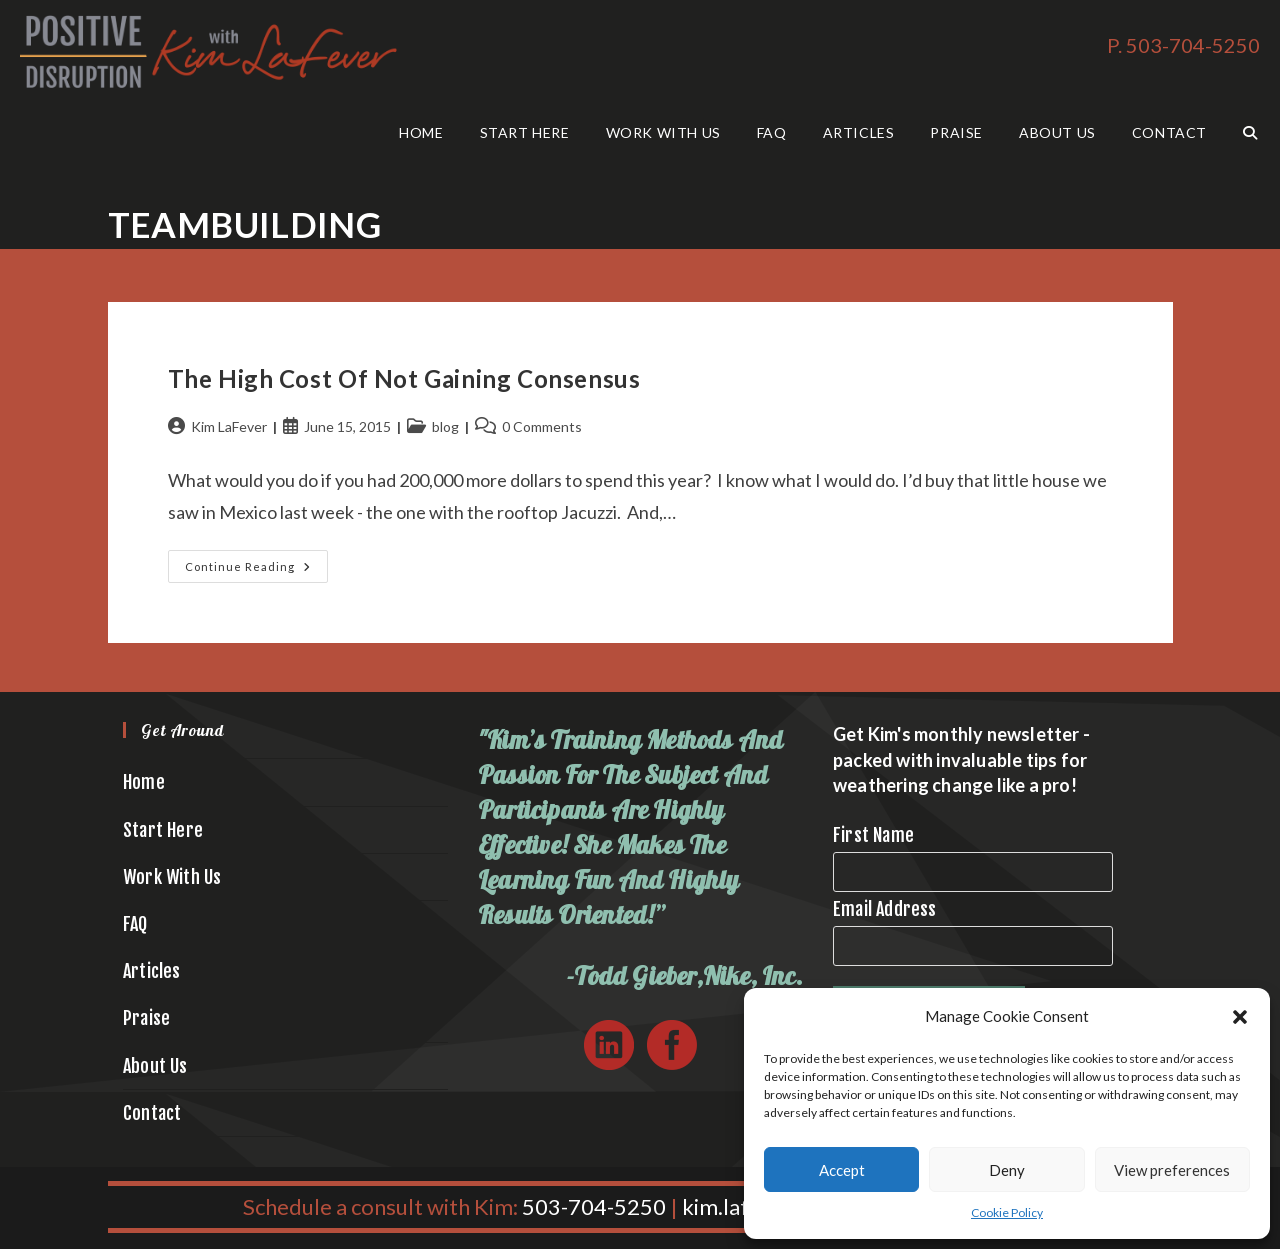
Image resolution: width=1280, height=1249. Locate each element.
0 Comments (542, 426)
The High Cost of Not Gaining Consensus (404, 378)
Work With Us (172, 877)
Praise (146, 1018)
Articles (152, 971)
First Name (873, 835)
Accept (842, 1170)
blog (445, 426)
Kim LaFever (229, 426)
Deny (1007, 1170)
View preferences (1172, 1170)
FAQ (135, 924)
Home (144, 782)
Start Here (163, 830)
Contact (152, 1113)
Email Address (885, 909)
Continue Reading (256, 570)
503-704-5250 (594, 1206)
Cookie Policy (1007, 1212)
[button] (1240, 1017)
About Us (155, 1066)
